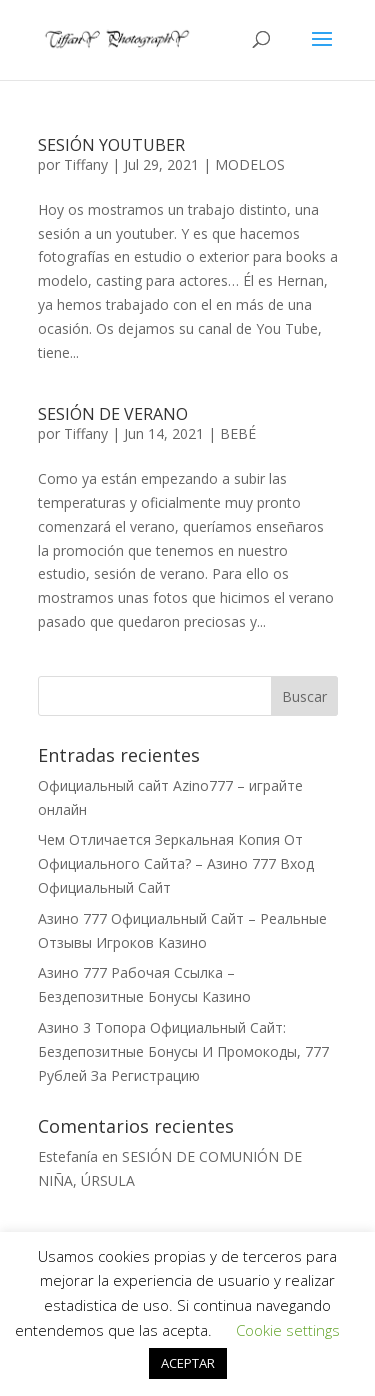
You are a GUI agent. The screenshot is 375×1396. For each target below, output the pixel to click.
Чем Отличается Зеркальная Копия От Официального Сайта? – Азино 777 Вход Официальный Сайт (176, 863)
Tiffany (86, 164)
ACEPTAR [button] (188, 1363)
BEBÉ (238, 433)
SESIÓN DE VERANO (113, 414)
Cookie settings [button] (288, 1330)
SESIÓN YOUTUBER (111, 145)
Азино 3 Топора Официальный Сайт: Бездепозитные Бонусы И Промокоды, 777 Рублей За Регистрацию (183, 1051)
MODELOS (250, 164)
